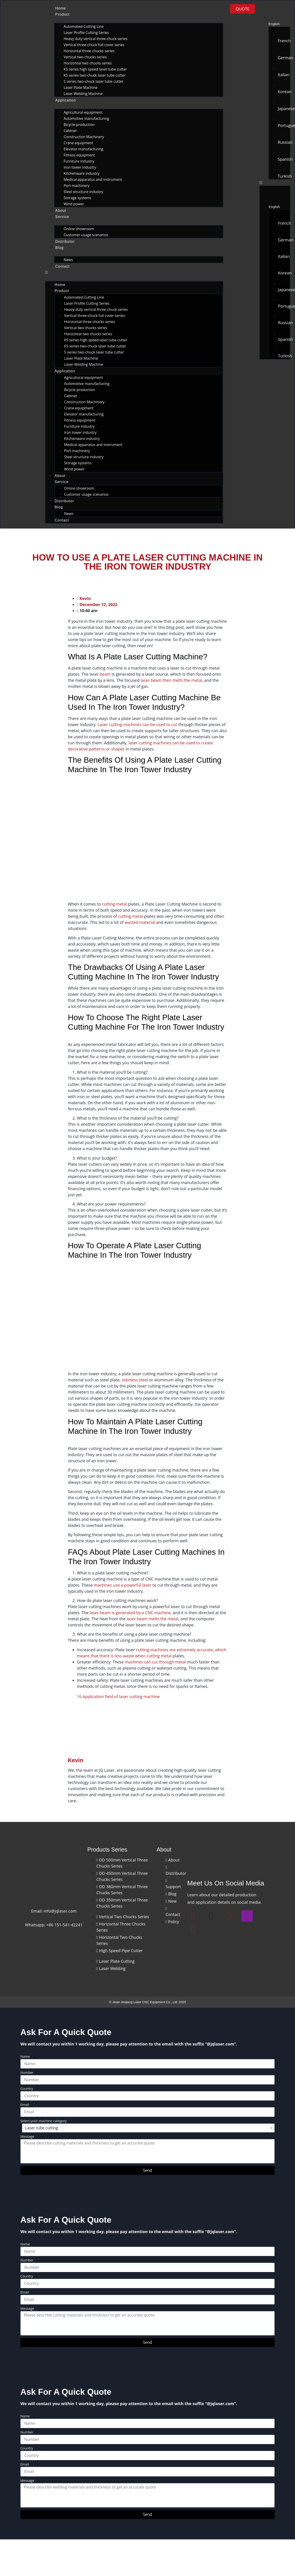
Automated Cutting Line (84, 26)
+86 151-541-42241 (64, 1924)
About (60, 210)
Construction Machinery (84, 136)
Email (24, 2106)
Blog (59, 248)
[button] (134, 272)
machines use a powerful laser (123, 1585)
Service (62, 217)
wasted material (140, 922)
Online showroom (79, 228)
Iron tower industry (80, 167)
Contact (62, 266)
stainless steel (134, 1379)
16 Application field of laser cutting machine (118, 1696)
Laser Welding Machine (83, 93)
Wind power (74, 203)
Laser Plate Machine (81, 87)
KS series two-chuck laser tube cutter (95, 75)
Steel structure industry (83, 191)
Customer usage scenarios (86, 234)
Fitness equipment (79, 155)
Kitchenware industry (81, 173)
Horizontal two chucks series (88, 63)
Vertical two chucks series (85, 56)
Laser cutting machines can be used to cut (137, 724)
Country (26, 2089)
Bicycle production (79, 124)
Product (62, 14)
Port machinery (76, 185)
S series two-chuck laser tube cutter (93, 81)
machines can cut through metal (155, 1662)
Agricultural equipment (83, 112)
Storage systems (77, 197)
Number (26, 2073)
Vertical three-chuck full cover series (94, 44)
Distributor (65, 241)
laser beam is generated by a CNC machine (130, 1612)
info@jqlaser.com (60, 1911)
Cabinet (70, 130)
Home (60, 8)
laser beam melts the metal (152, 1618)
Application (65, 100)
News (68, 259)
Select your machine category (43, 2122)
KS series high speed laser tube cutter (95, 69)
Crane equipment (78, 142)
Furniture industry (79, 161)
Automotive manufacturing (86, 118)
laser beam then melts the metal (171, 680)
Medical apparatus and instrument (93, 179)
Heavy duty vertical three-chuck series (95, 38)
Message (27, 2138)
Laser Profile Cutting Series (86, 32)
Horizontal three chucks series (89, 50)
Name (25, 2057)
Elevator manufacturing (83, 148)
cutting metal (114, 904)
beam (105, 674)
